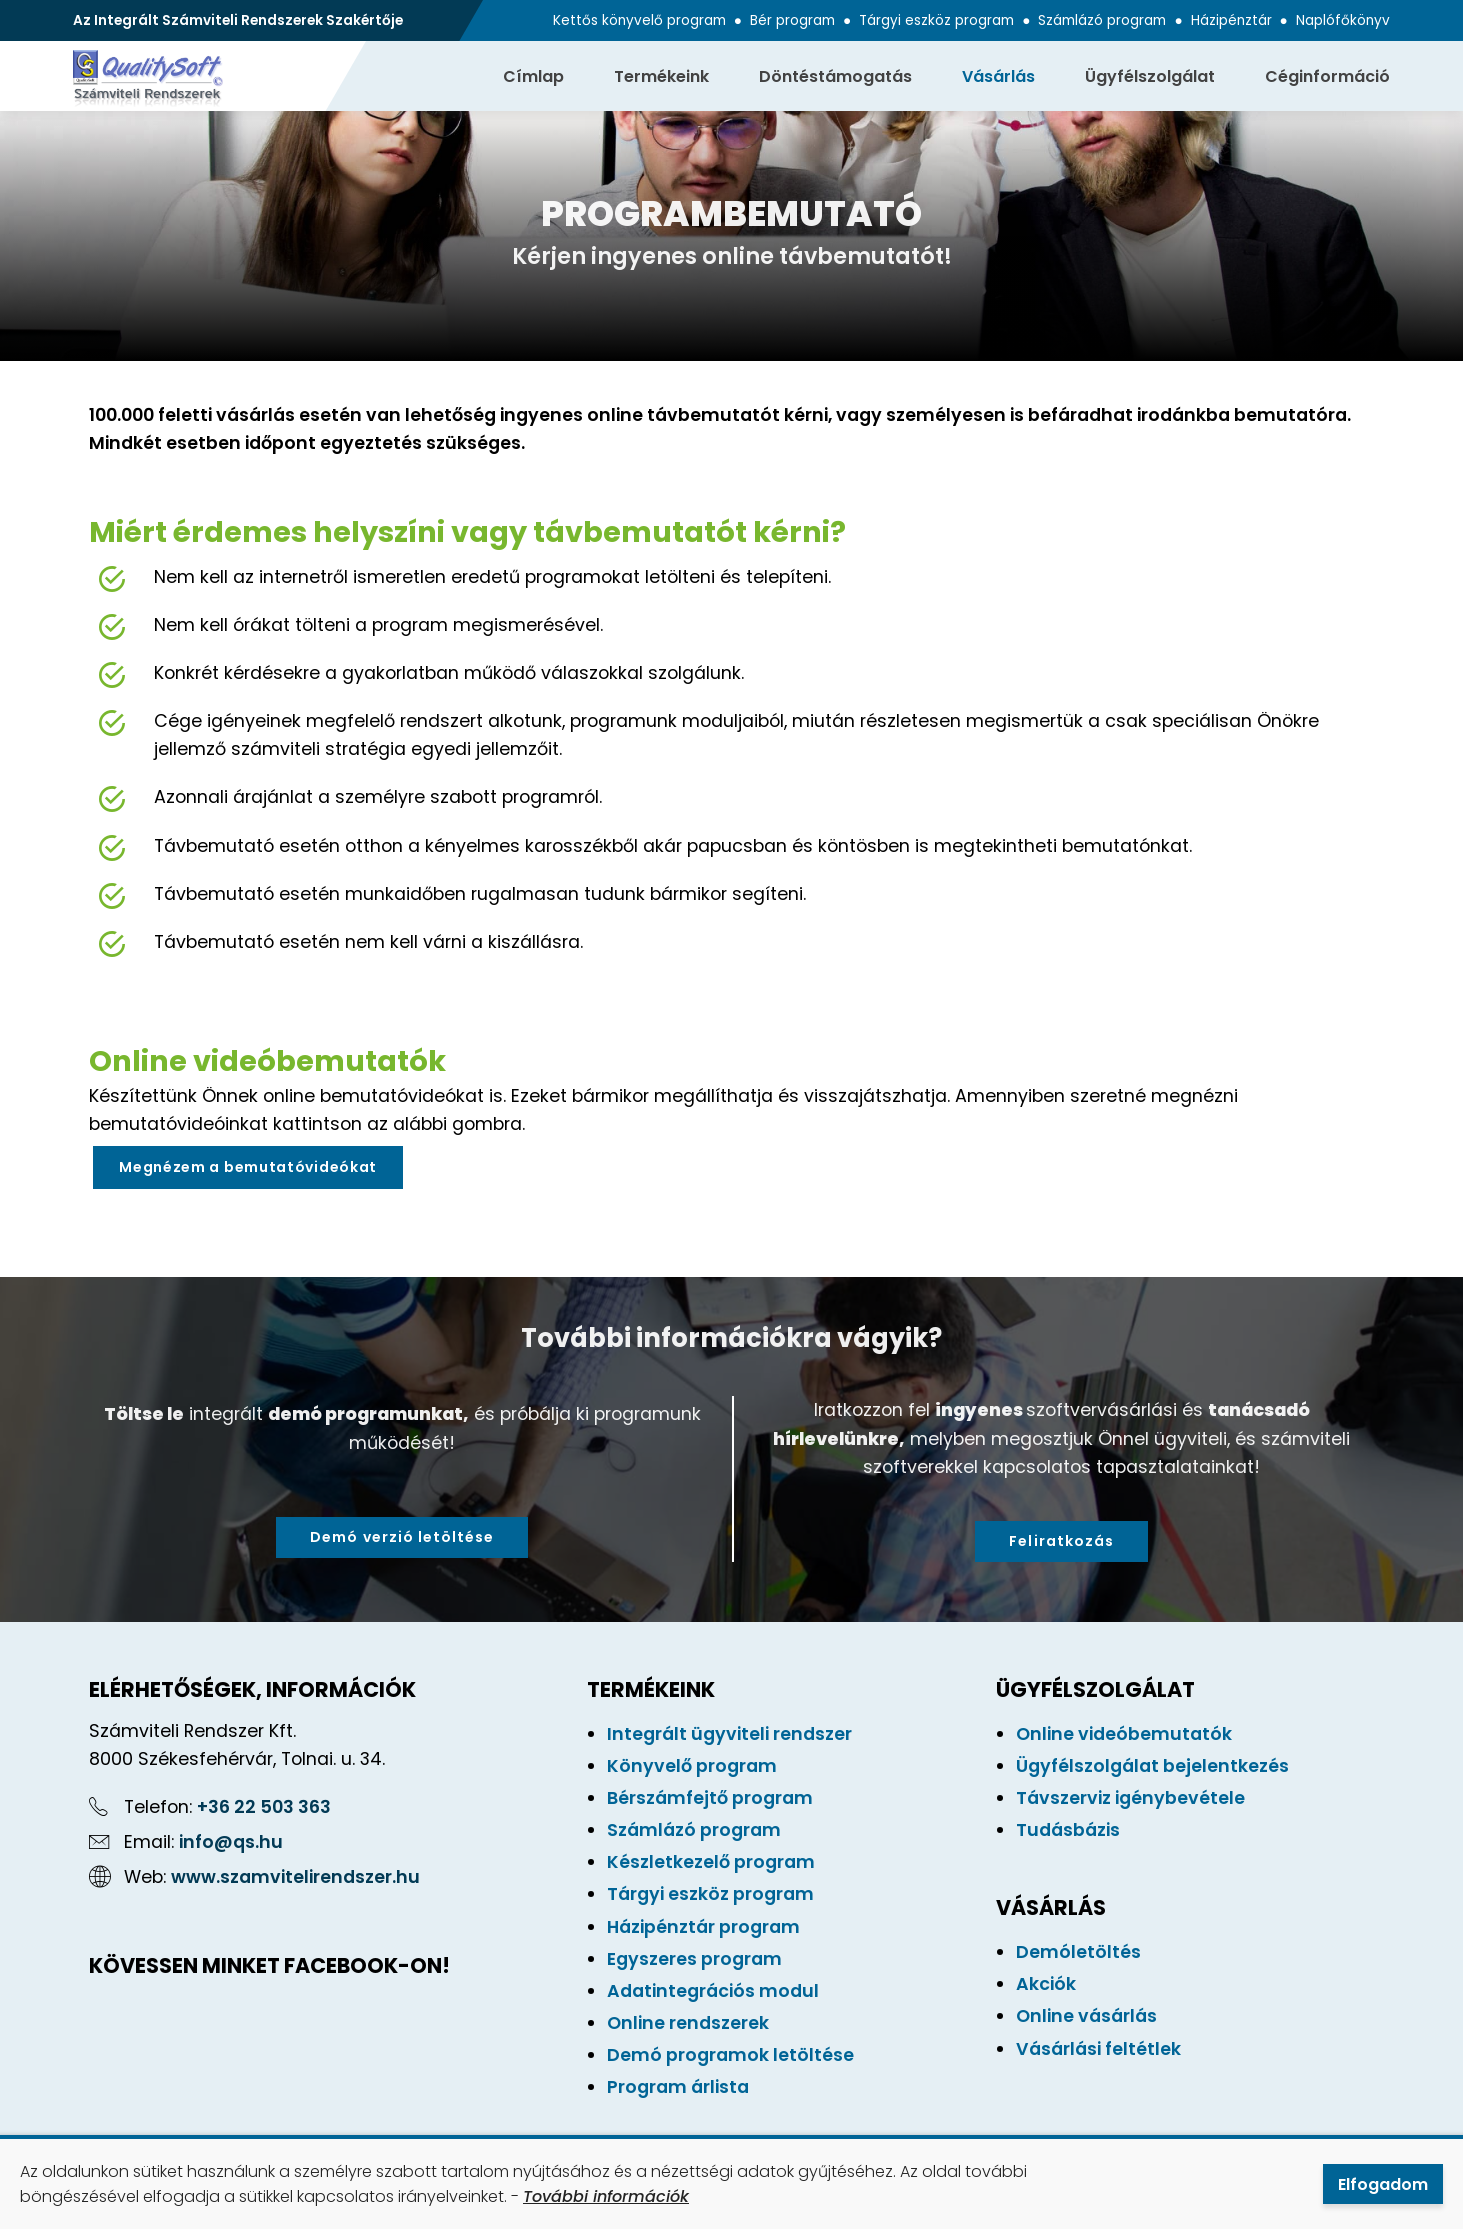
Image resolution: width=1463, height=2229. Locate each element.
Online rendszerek (688, 2023)
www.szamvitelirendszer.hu (295, 1877)
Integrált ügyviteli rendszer (729, 1734)
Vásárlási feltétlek (1098, 2049)
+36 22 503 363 (264, 1807)
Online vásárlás (1086, 2016)
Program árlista (678, 2087)
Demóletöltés (1078, 1952)
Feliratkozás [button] (1061, 1541)
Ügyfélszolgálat (1150, 76)
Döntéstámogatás (835, 76)
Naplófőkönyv (1343, 20)
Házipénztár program (703, 1927)
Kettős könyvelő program (639, 20)
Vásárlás (998, 76)
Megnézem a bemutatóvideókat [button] (248, 1167)
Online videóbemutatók (1124, 1734)
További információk (606, 2196)
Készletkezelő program (711, 1862)
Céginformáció (1327, 76)
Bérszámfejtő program (710, 1798)
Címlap (533, 76)
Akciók (1046, 1984)
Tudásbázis (1068, 1830)
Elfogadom (1383, 2184)
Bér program (792, 20)
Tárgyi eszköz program (936, 20)
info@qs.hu (231, 1842)
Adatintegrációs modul (713, 1991)
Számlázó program (1102, 20)
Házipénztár (1231, 20)
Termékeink (661, 76)
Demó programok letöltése (730, 2055)
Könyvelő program (692, 1766)
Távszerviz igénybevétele (1130, 1798)
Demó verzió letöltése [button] (402, 1537)
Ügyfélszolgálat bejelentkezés (1152, 1766)
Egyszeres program (694, 1959)
